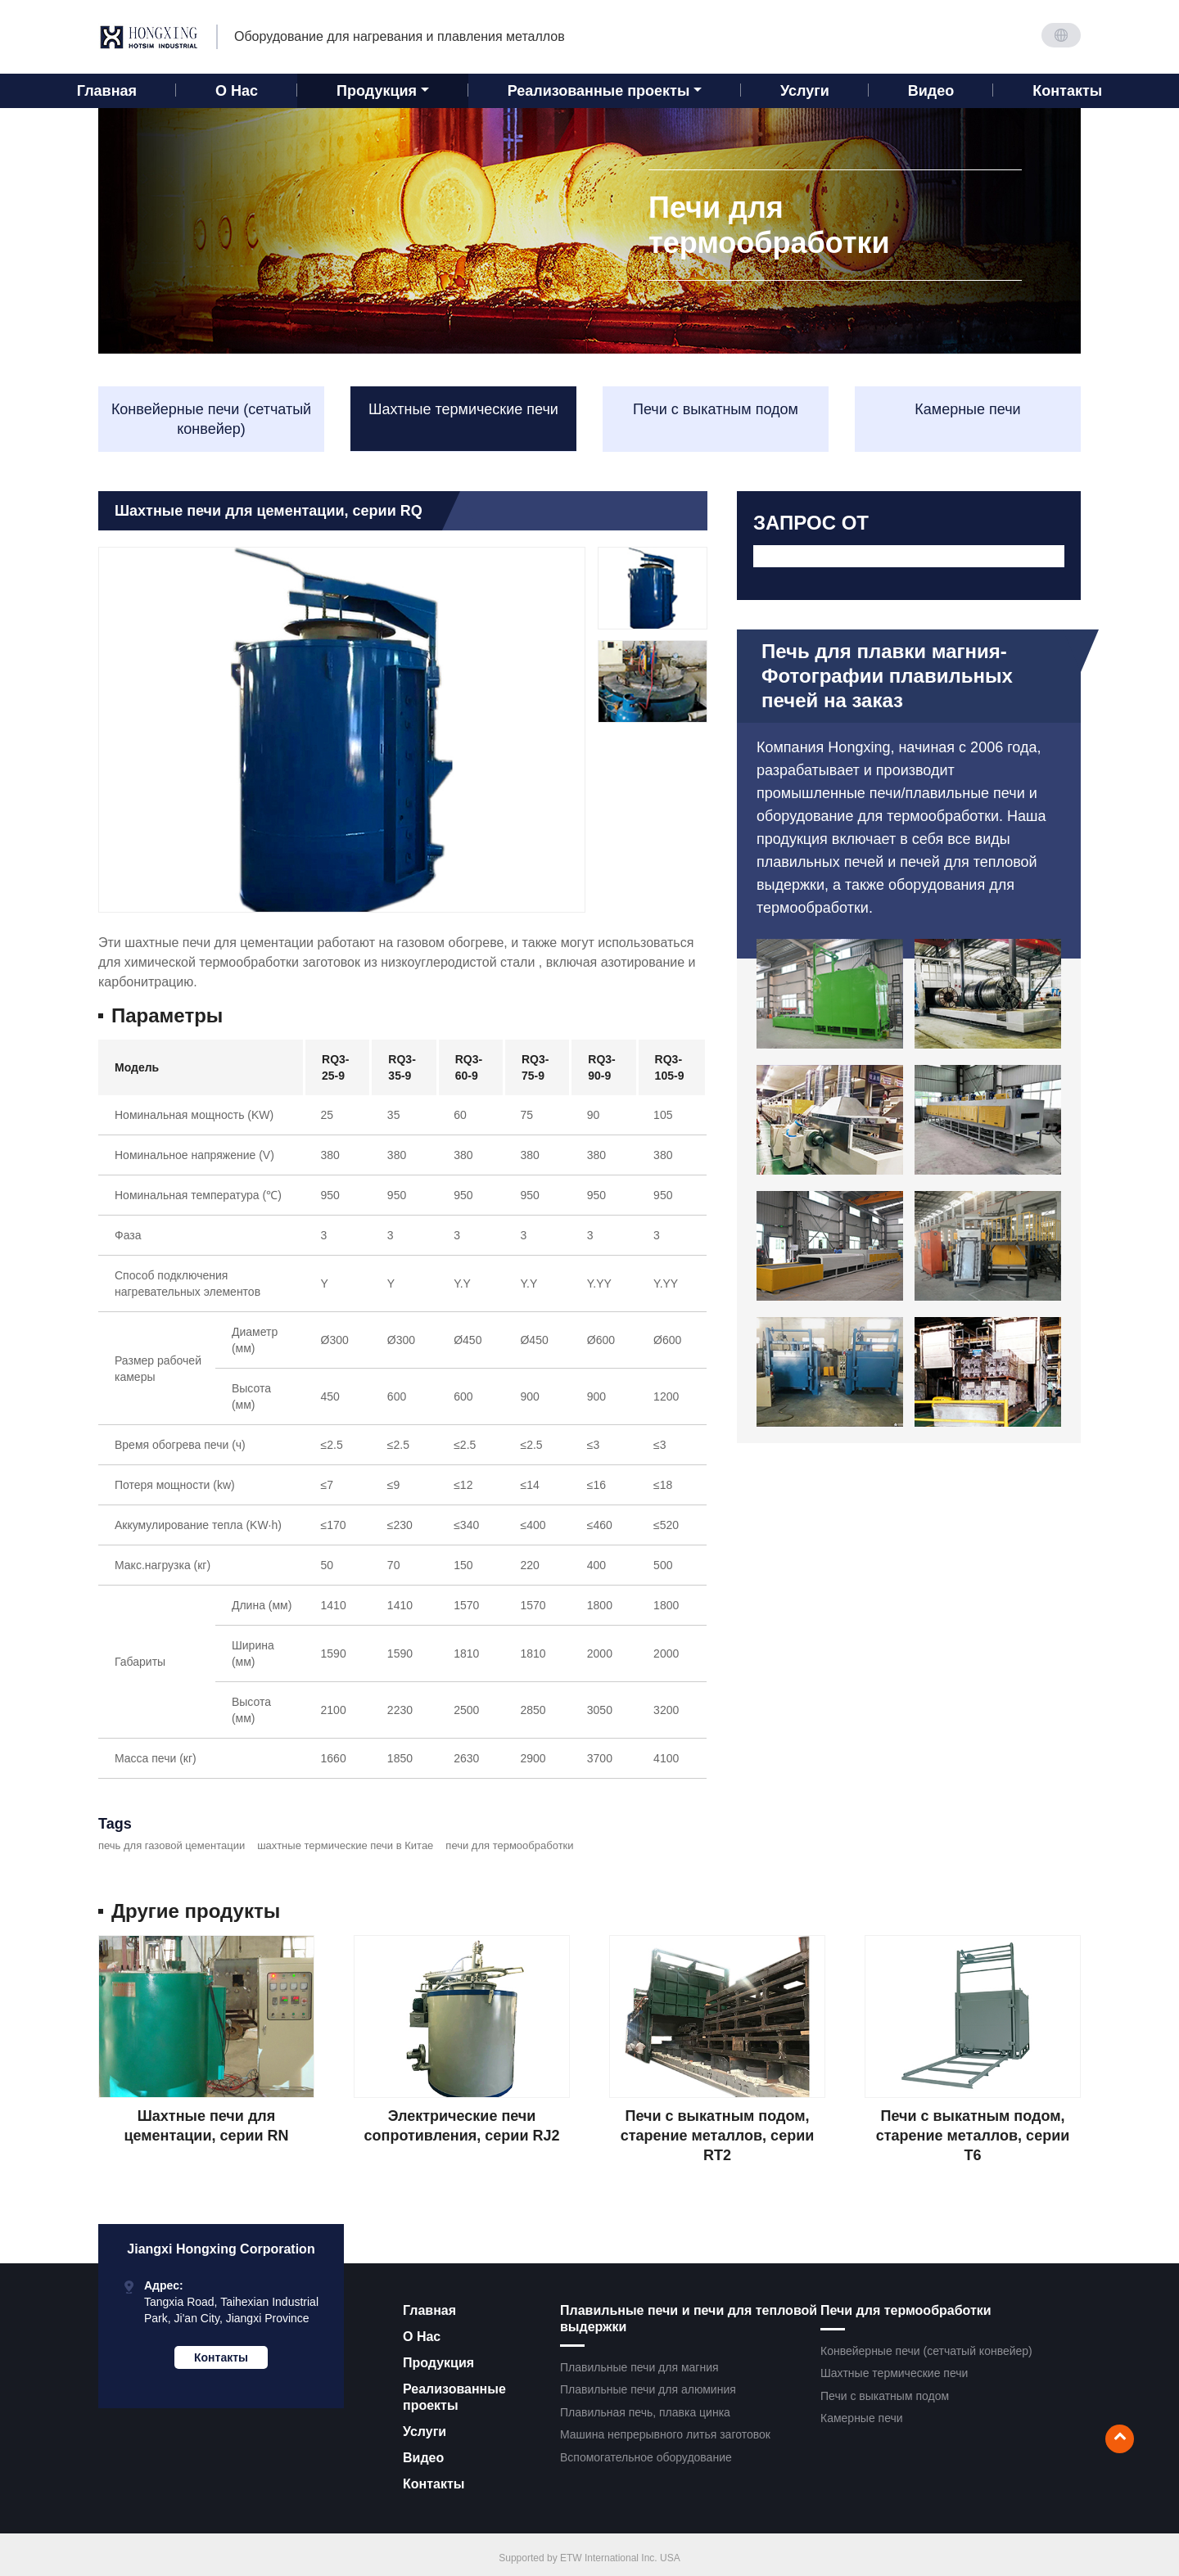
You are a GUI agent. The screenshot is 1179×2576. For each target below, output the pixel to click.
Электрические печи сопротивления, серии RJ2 (462, 2126)
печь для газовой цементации (171, 1845)
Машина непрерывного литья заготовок (665, 2434)
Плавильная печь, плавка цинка (645, 2412)
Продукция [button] (377, 91)
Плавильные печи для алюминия (648, 2389)
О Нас (236, 91)
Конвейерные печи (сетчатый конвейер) (211, 419)
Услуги (804, 91)
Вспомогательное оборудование (646, 2457)
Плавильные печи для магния (639, 2367)
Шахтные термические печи (463, 409)
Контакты (1067, 91)
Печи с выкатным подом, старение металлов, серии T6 (973, 2135)
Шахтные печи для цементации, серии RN (206, 2126)
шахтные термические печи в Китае (345, 1845)
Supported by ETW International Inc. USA (589, 2558)
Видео (931, 91)
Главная (107, 91)
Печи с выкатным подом (715, 409)
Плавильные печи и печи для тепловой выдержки (688, 2318)
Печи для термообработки (906, 2310)
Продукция (438, 2363)
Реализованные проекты (454, 2397)
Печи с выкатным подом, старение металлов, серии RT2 (718, 2135)
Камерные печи (967, 409)
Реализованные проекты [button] (599, 91)
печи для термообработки (509, 1845)
